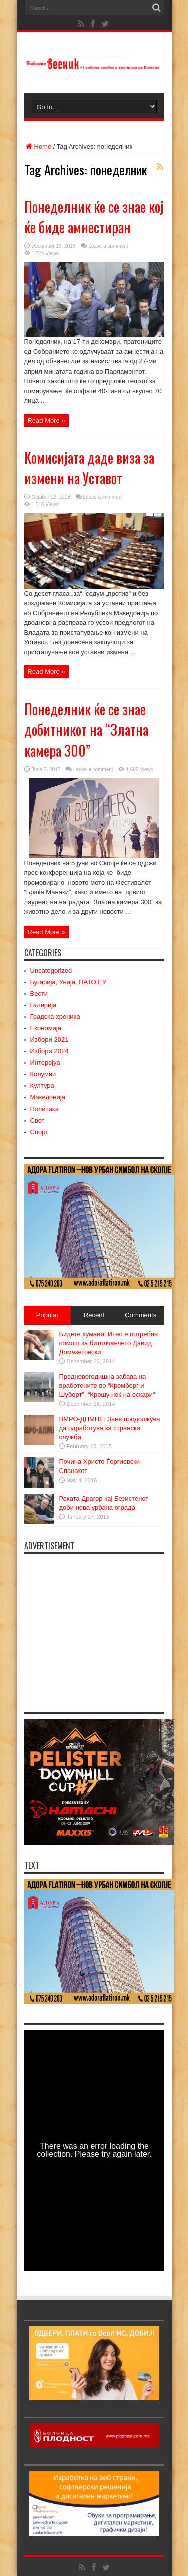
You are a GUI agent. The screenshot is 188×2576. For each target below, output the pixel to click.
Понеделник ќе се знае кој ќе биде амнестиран (94, 216)
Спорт (39, 1132)
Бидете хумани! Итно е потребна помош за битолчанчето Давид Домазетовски (108, 1343)
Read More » (46, 420)
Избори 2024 (49, 1051)
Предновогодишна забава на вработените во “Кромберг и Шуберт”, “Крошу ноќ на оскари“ (107, 1385)
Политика (44, 1109)
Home (38, 146)
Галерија (43, 1005)
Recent (94, 1315)
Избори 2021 (49, 1039)
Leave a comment (108, 246)
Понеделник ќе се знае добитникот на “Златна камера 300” (86, 730)
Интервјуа (45, 1062)
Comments (140, 1315)
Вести (39, 993)
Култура (42, 1085)
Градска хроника (55, 1016)
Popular (47, 1315)
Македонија (47, 1097)
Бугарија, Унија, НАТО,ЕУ (68, 982)
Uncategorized (51, 970)
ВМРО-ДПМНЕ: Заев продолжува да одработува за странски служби (109, 1428)
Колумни (43, 1074)
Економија (45, 1028)
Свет (37, 1120)
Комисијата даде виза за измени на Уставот (89, 467)
